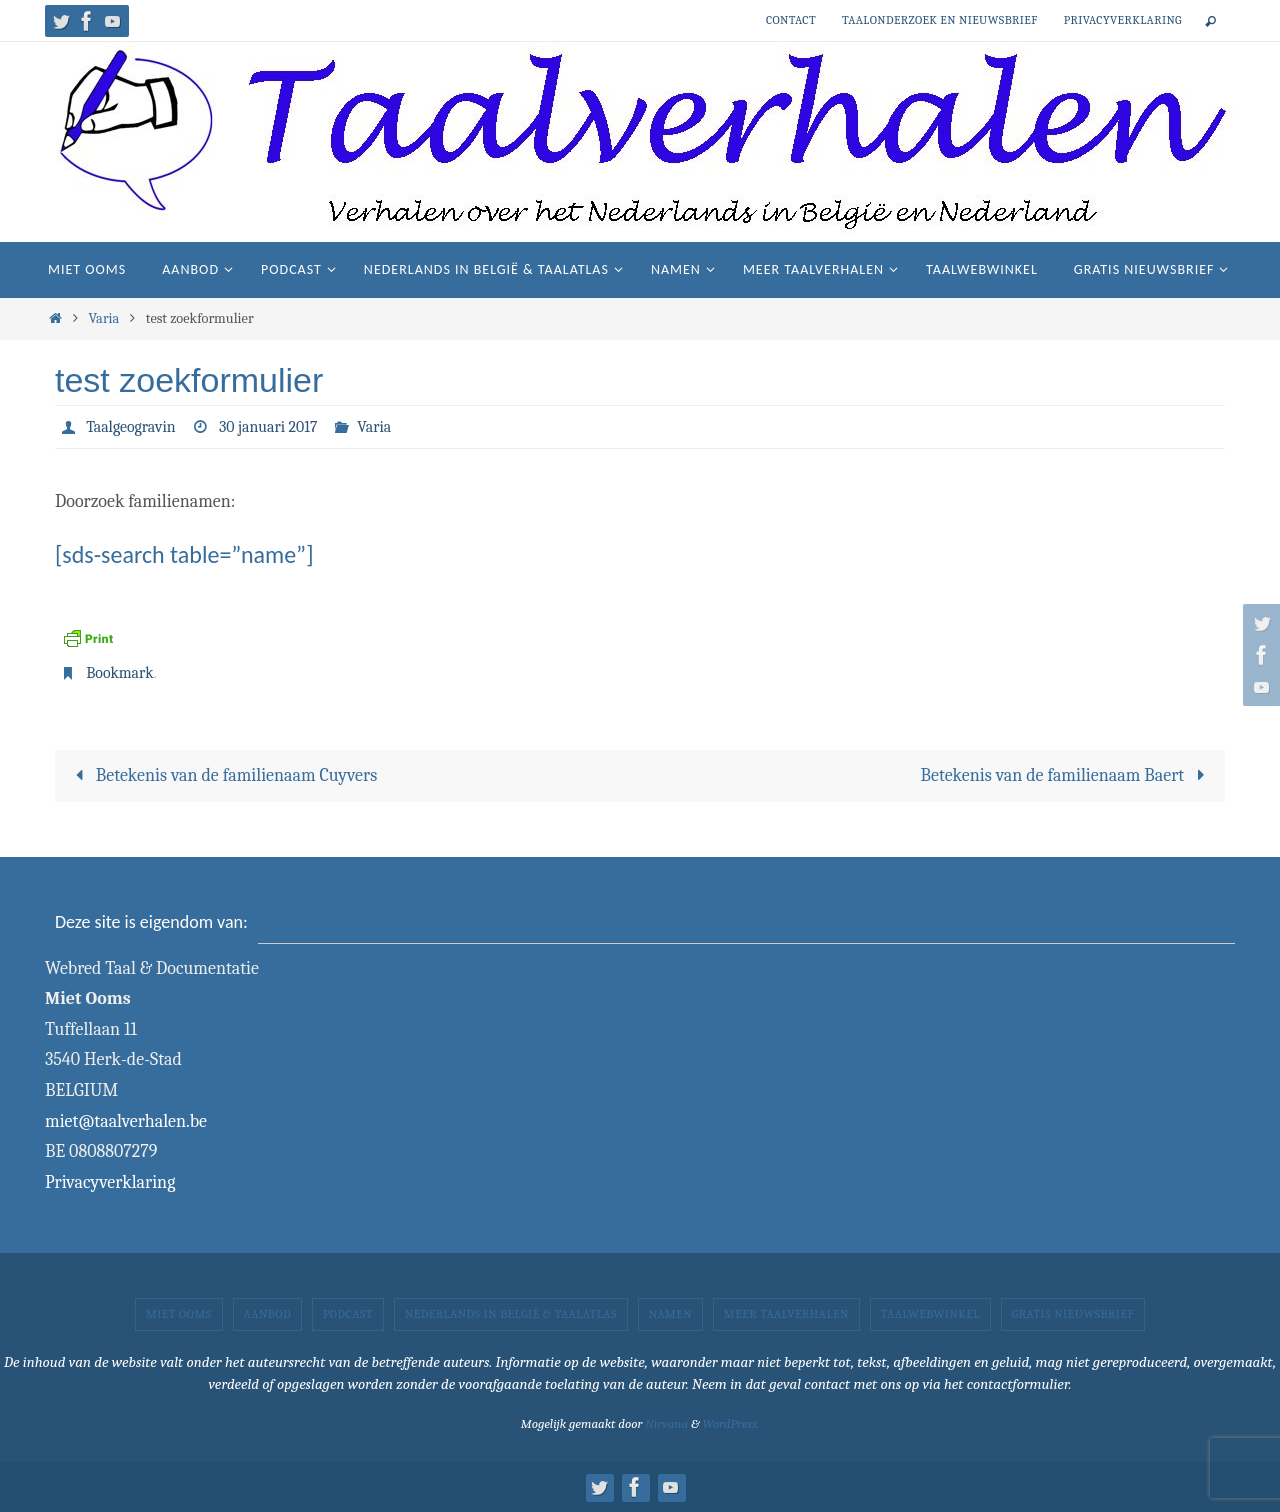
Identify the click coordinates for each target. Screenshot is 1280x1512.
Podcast (348, 1314)
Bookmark (120, 673)
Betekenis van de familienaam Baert (1067, 775)
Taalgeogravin (131, 427)
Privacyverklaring (1123, 20)
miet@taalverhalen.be (126, 1121)
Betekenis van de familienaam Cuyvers (222, 775)
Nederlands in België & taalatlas (511, 1314)
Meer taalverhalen (786, 1314)
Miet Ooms (179, 1314)
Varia (103, 318)
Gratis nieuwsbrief (1073, 1314)
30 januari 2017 (269, 427)
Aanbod (267, 1314)
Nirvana (666, 1423)
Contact (791, 20)
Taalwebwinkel (930, 1314)
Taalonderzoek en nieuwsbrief (940, 20)
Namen (670, 1314)
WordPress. (730, 1423)
